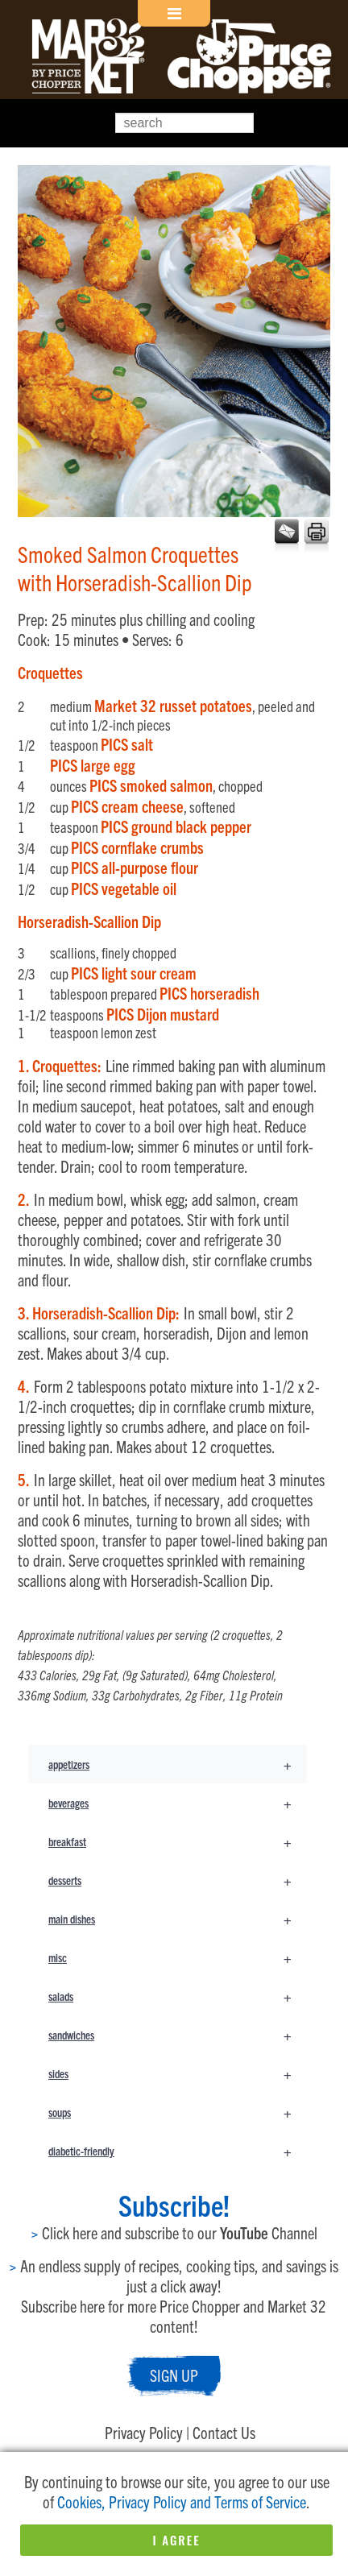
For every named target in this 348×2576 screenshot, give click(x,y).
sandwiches (177, 2034)
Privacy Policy (144, 2432)
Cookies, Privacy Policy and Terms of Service (181, 2501)
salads (177, 1996)
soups (177, 2112)
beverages (177, 1802)
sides (177, 2073)
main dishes (177, 1918)
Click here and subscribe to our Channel (174, 2232)
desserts (177, 1880)
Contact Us (224, 2432)
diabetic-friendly (177, 2150)
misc (177, 1957)
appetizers (177, 1764)
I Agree (176, 2540)
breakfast (177, 1841)
